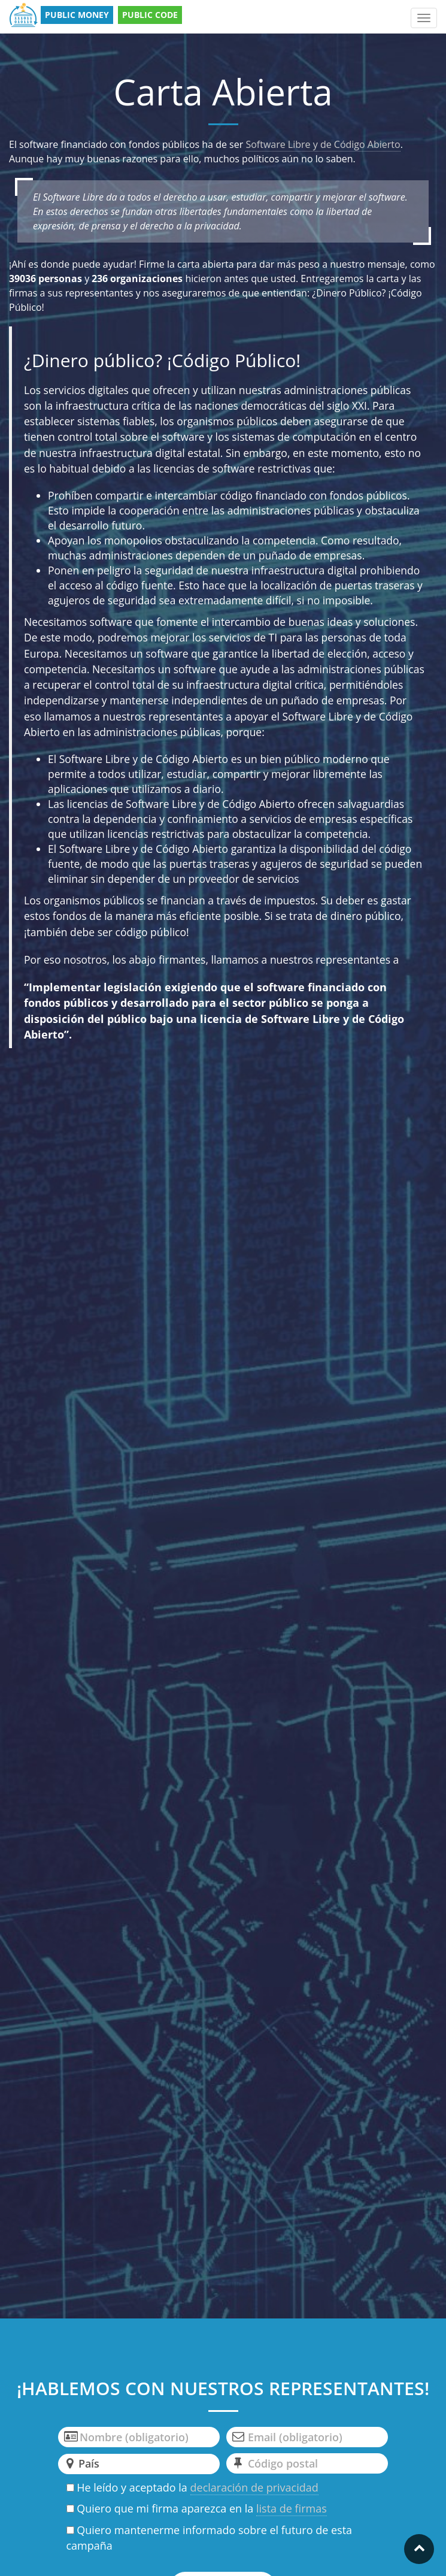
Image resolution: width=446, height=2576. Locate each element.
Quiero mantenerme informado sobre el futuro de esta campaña (209, 2538)
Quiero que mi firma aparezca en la (196, 2508)
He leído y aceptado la (192, 2487)
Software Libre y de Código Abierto (322, 144)
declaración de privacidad (254, 2487)
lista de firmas (291, 2508)
